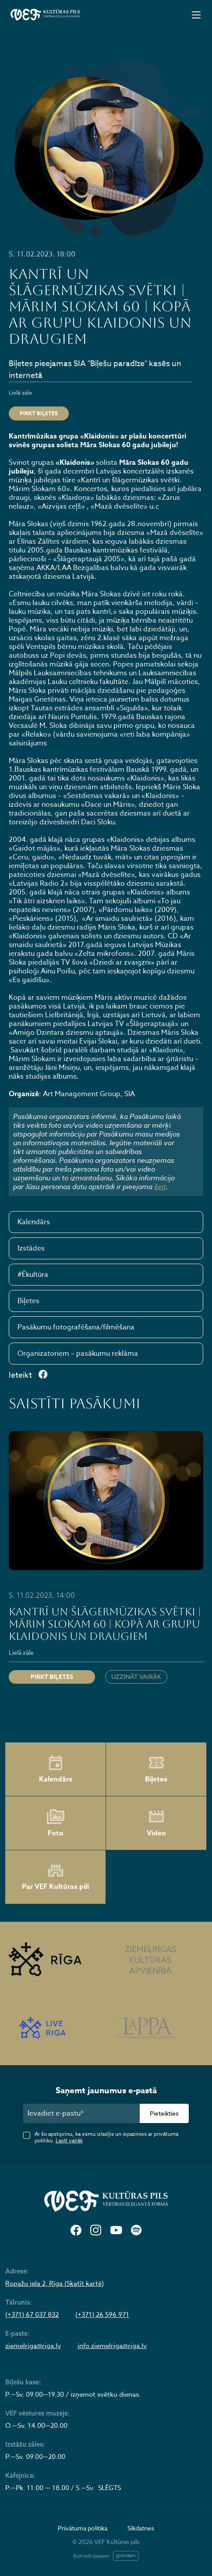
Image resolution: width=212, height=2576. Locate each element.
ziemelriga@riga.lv (33, 2346)
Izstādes (31, 1248)
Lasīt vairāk (69, 2140)
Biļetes (28, 1301)
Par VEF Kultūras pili (55, 1877)
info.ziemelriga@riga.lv (112, 2346)
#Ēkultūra (33, 1274)
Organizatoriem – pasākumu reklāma (78, 1353)
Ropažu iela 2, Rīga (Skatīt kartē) (54, 2283)
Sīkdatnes (140, 2528)
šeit (160, 1186)
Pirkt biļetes (39, 413)
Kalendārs (34, 1222)
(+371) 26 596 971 (102, 2315)
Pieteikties (164, 2113)
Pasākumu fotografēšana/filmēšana (76, 1327)
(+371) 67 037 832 (32, 2315)
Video (156, 1823)
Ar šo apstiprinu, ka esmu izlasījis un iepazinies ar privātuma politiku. (106, 2137)
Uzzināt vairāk (136, 1676)
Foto (55, 1823)
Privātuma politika (82, 2528)
